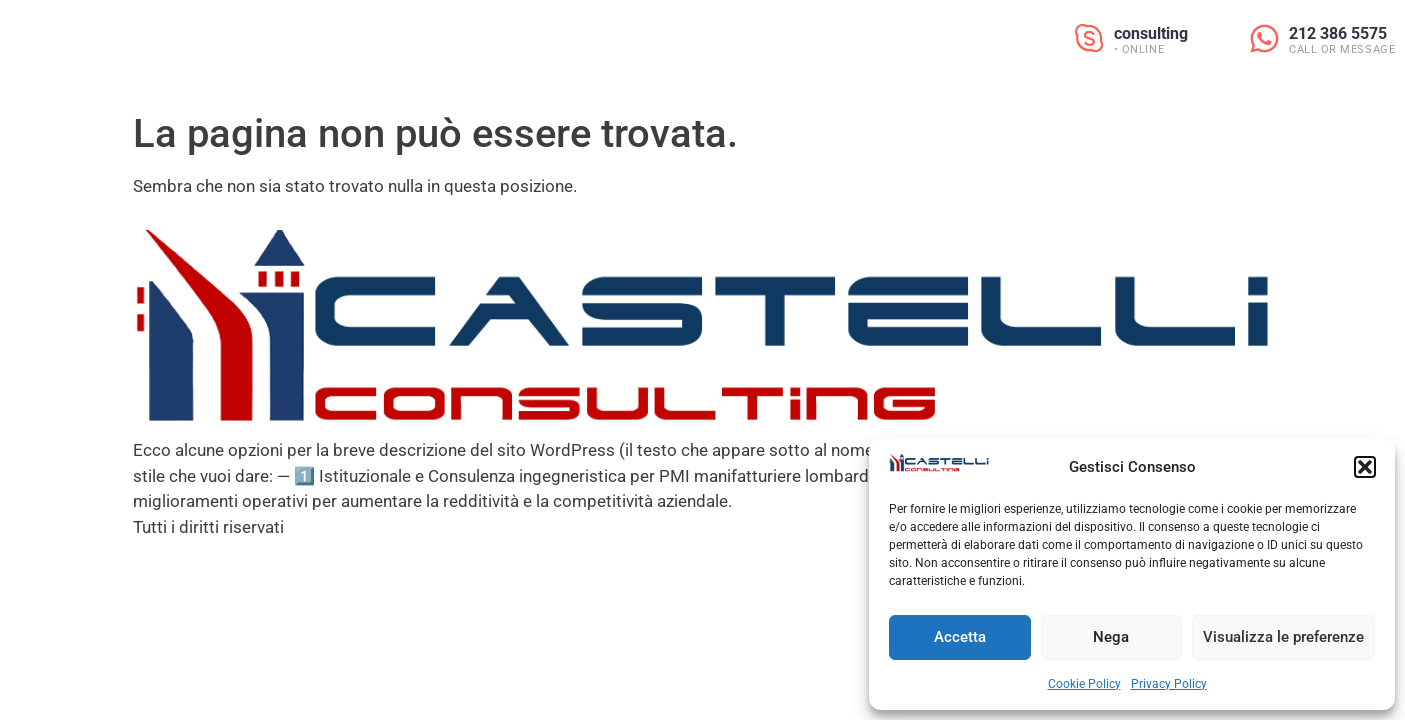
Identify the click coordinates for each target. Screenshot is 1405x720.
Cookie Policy (1084, 684)
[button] (1365, 467)
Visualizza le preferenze (1283, 637)
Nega (1111, 637)
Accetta (960, 637)
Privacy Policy (1169, 684)
